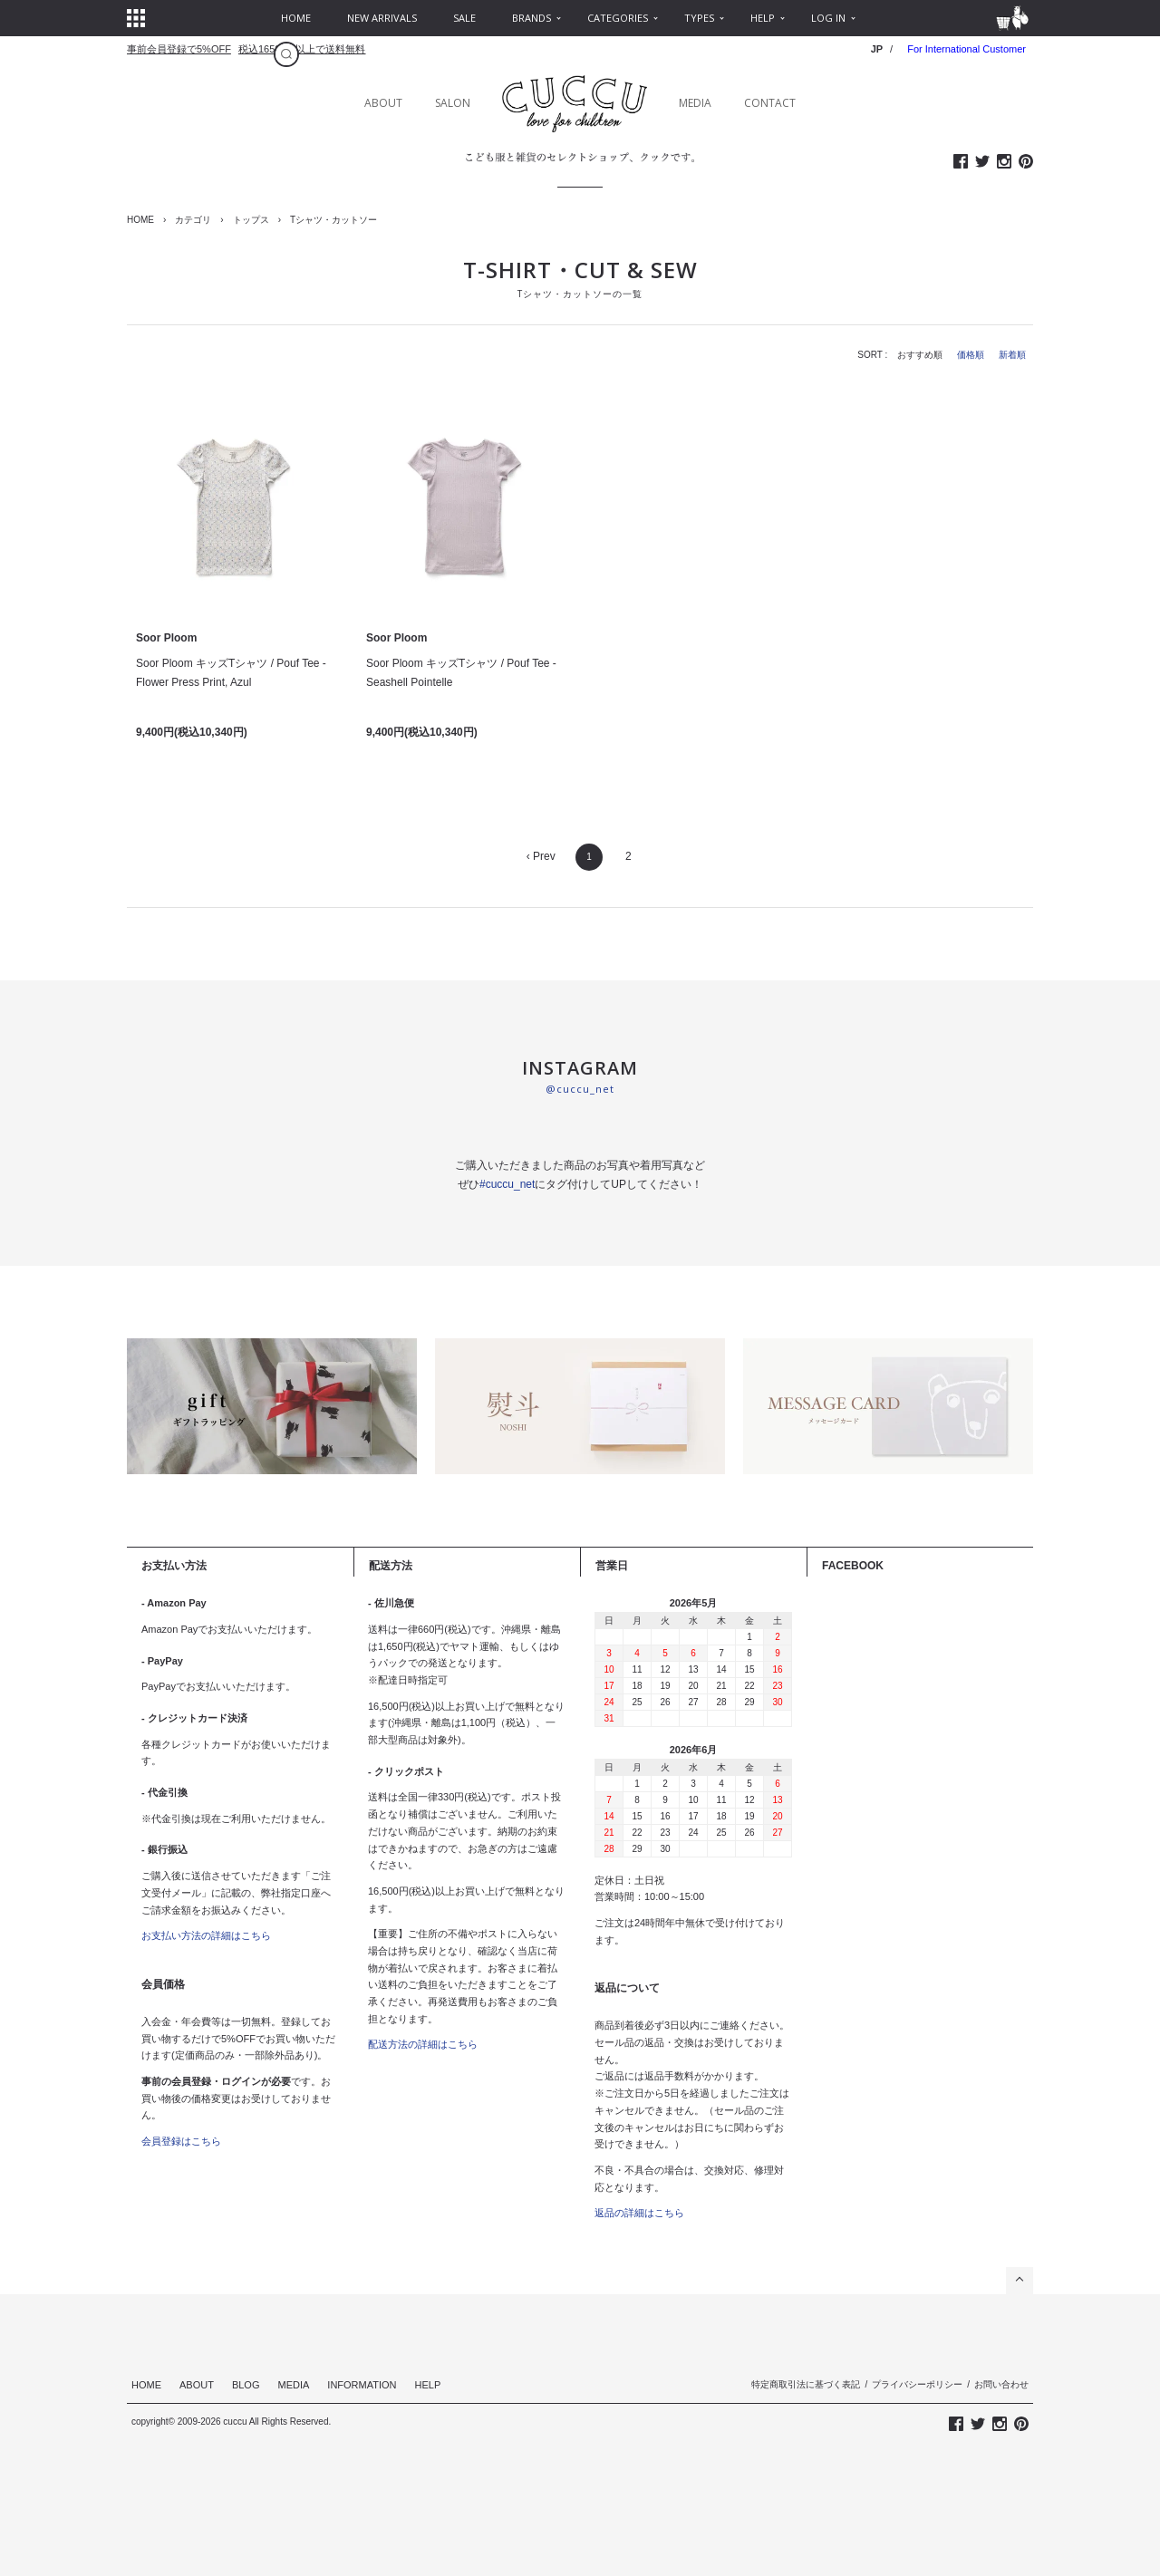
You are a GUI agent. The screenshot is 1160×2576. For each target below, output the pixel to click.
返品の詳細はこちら (639, 2212)
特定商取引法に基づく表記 (805, 2384)
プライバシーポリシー (917, 2384)
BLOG (246, 2384)
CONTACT (770, 103)
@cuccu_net (580, 1088)
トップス (251, 220)
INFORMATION (361, 2384)
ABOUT (383, 103)
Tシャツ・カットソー (333, 220)
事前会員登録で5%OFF (179, 48)
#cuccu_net (507, 1184)
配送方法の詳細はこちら (423, 2044)
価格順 (970, 355)
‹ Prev (541, 856)
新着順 (1012, 355)
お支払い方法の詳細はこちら (206, 1935)
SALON (452, 103)
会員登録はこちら (181, 2141)
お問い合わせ (1001, 2384)
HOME (140, 220)
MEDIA (695, 103)
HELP (428, 2384)
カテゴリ (193, 220)
